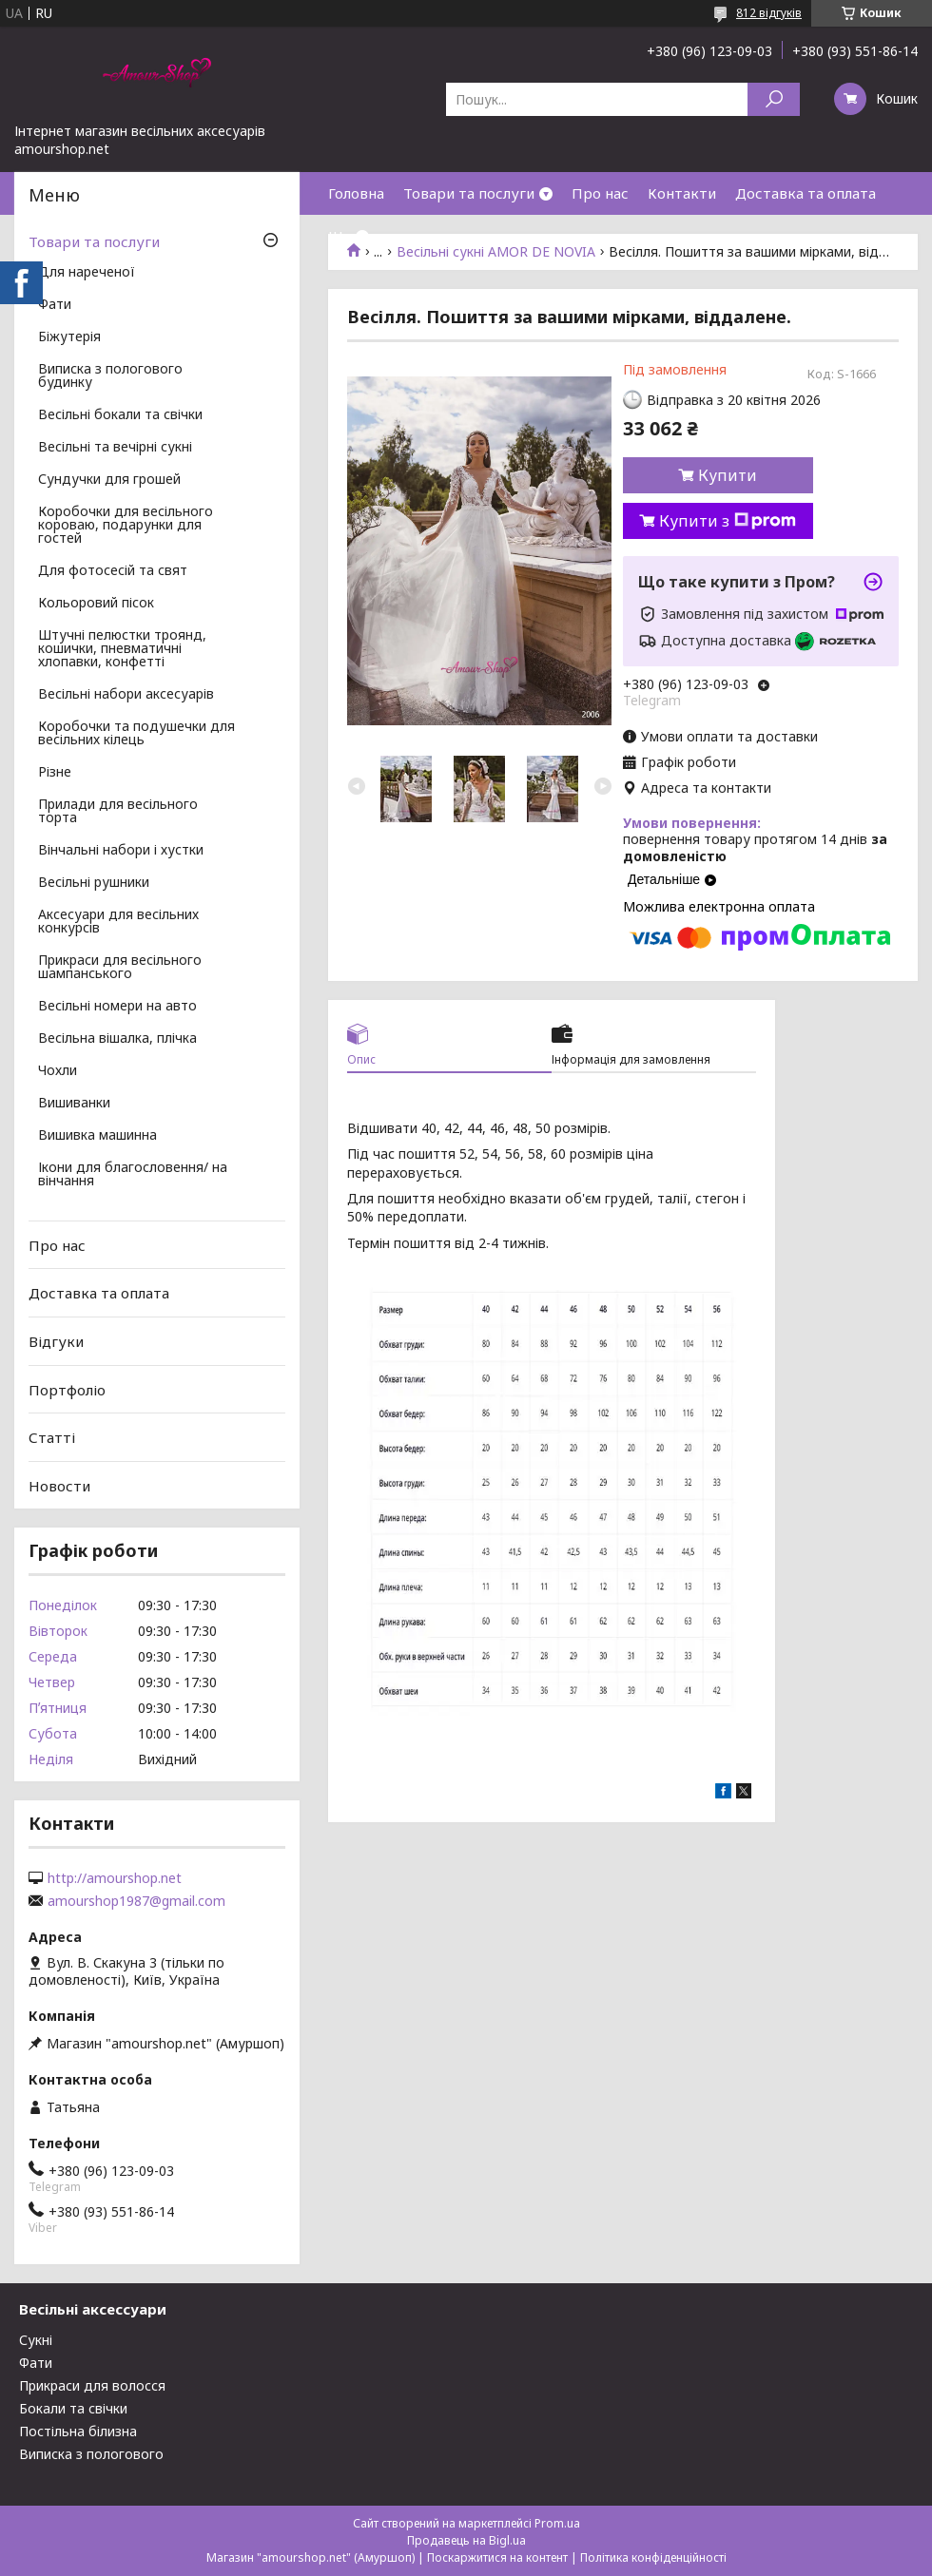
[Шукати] (774, 99)
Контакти (682, 192)
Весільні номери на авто (117, 1006)
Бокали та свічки (73, 2408)
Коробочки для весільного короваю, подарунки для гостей (125, 526)
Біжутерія (69, 337)
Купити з (727, 520)
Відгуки (56, 1341)
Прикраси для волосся (92, 2385)
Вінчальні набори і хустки (121, 850)
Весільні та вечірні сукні (115, 447)
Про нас (600, 192)
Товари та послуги (468, 192)
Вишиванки (74, 1103)
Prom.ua (557, 2523)
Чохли (57, 1071)
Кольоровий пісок (96, 603)
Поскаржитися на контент (497, 2557)
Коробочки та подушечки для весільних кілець (136, 734)
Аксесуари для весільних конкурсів (118, 922)
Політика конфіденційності (653, 2557)
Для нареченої (86, 272)
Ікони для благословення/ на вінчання (132, 1175)
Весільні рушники (93, 883)
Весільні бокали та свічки (120, 415)
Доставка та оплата (805, 192)
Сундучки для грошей (109, 480)
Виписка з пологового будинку (110, 376)
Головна (356, 192)
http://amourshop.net (115, 1878)
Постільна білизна (78, 2431)
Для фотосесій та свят (112, 571)
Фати (54, 305)
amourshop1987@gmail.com (136, 1901)
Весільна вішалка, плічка (117, 1039)
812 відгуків (769, 13)
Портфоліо (67, 1388)
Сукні (35, 2340)
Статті (52, 1437)
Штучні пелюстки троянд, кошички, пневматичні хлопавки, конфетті (122, 649)
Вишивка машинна (97, 1136)
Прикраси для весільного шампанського (120, 967)
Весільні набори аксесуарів (126, 694)
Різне (54, 772)
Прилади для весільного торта (118, 812)
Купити (727, 475)
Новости (59, 1485)
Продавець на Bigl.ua (466, 2540)
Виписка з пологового (91, 2454)
